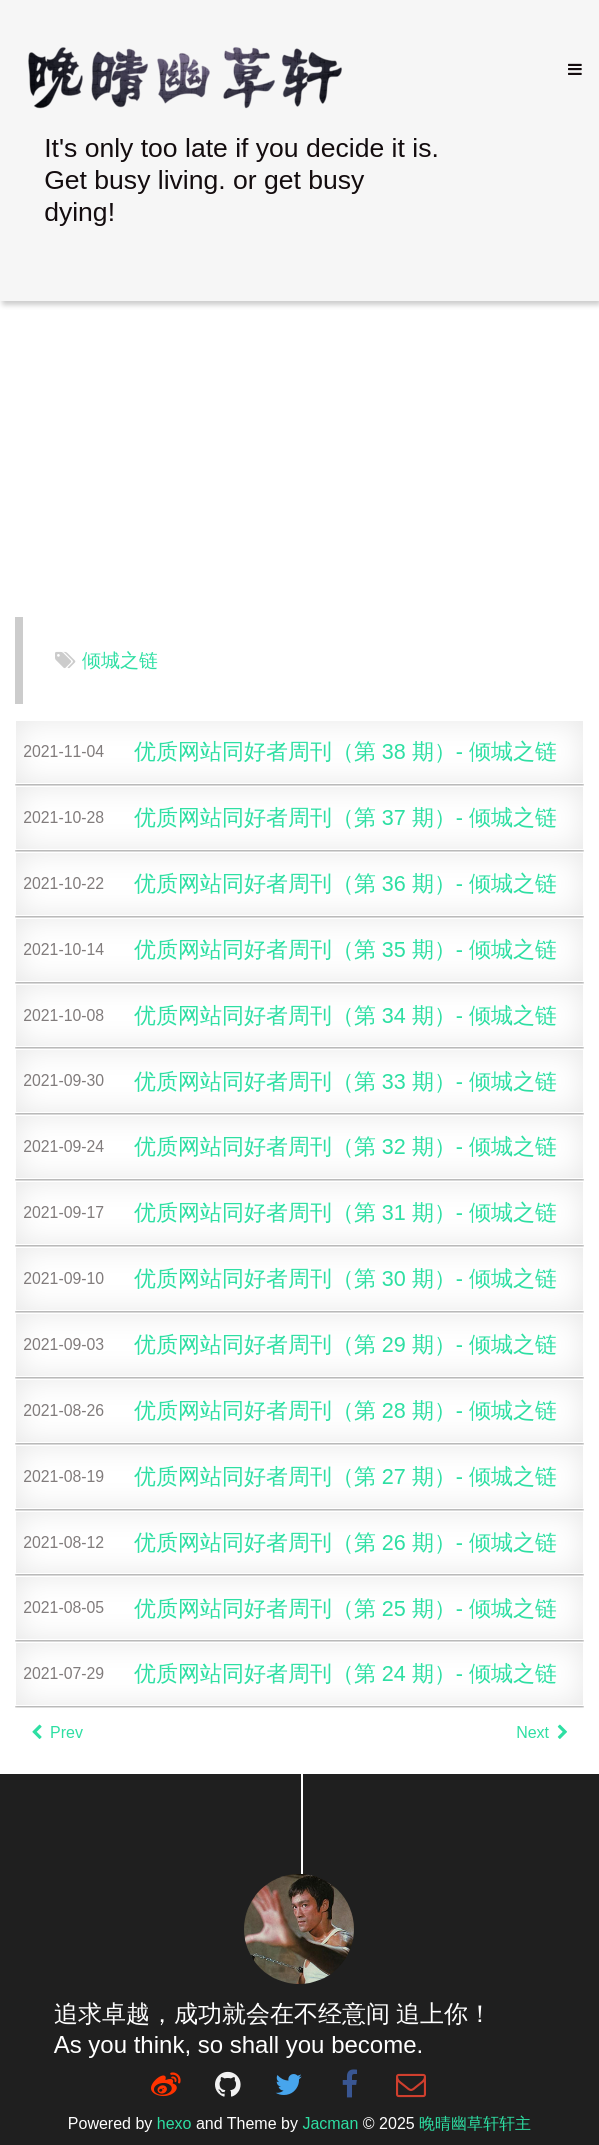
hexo (174, 2123)
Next (542, 1733)
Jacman (330, 2123)
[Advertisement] (299, 461)
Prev (57, 1733)
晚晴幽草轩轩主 (475, 2123)
